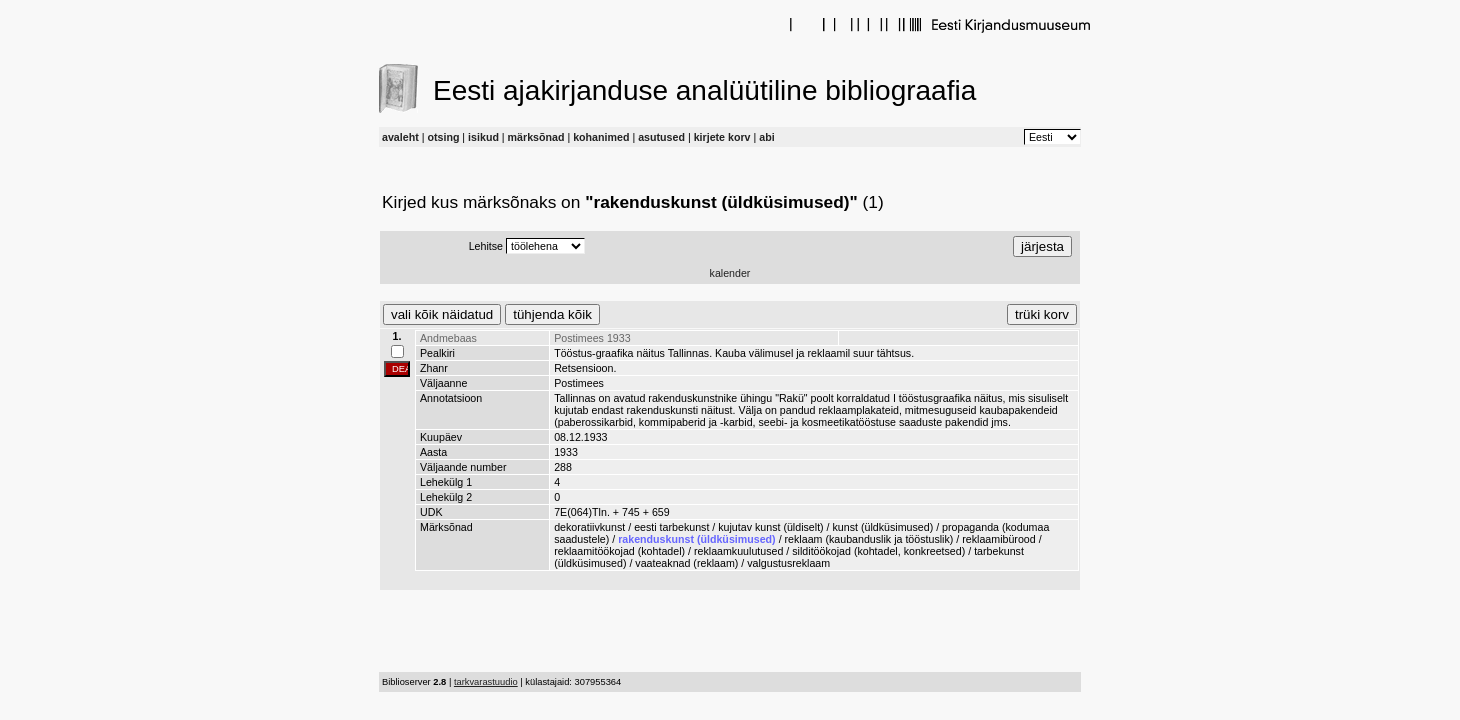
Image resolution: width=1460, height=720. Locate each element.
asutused (661, 137)
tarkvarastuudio (486, 682)
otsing (443, 137)
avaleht (400, 137)
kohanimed (601, 137)
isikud (483, 137)
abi (766, 137)
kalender (730, 273)
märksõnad (536, 137)
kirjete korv (722, 137)
